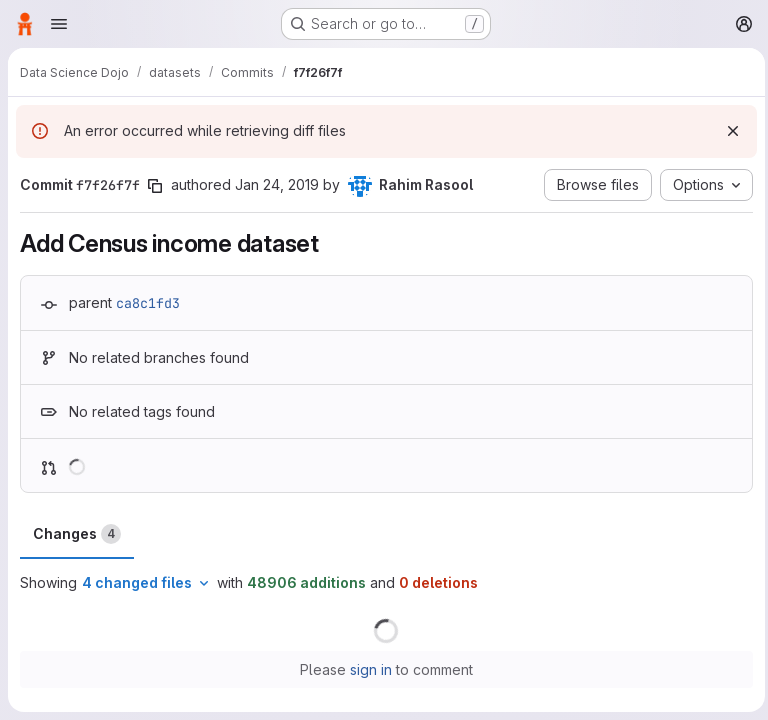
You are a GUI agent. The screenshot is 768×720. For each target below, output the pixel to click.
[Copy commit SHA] (155, 186)
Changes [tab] (77, 534)
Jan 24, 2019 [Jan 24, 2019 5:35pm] (277, 184)
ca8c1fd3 (148, 303)
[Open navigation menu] (59, 24)
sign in (369, 669)
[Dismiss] (728, 131)
